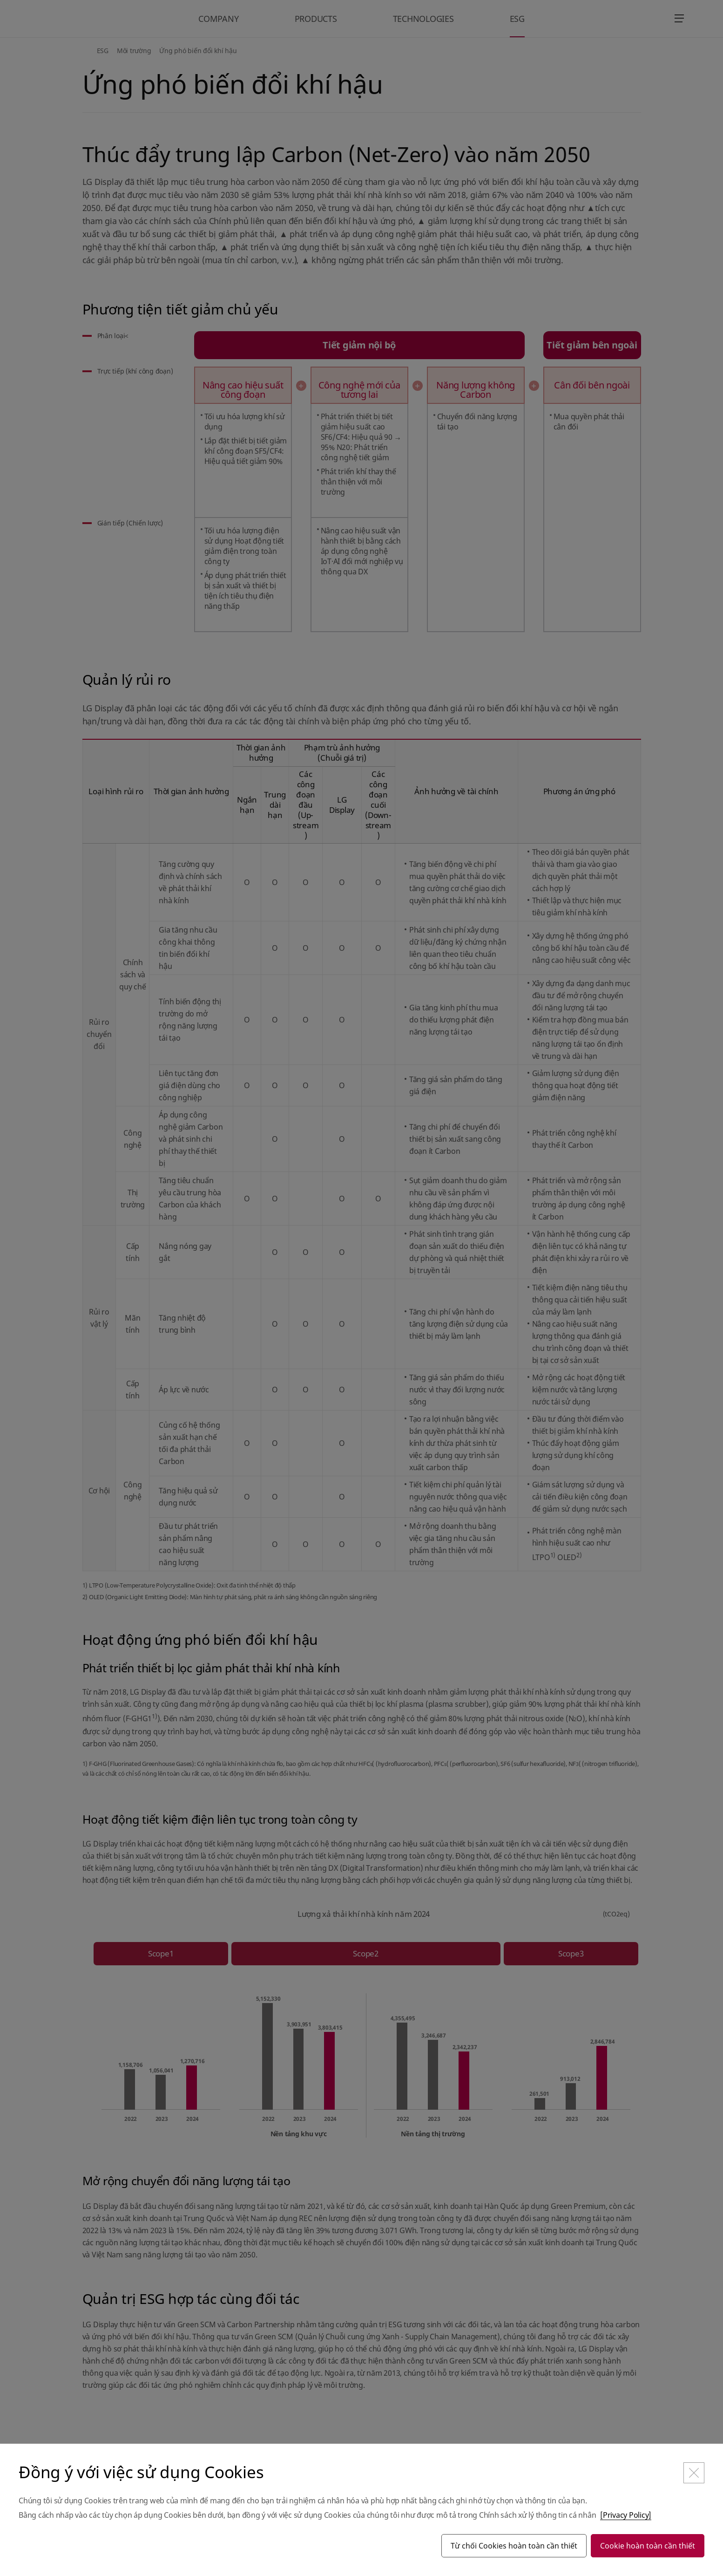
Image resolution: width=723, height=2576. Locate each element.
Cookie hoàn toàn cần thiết (647, 2546)
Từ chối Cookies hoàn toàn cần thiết (514, 2546)
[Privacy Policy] (625, 2515)
